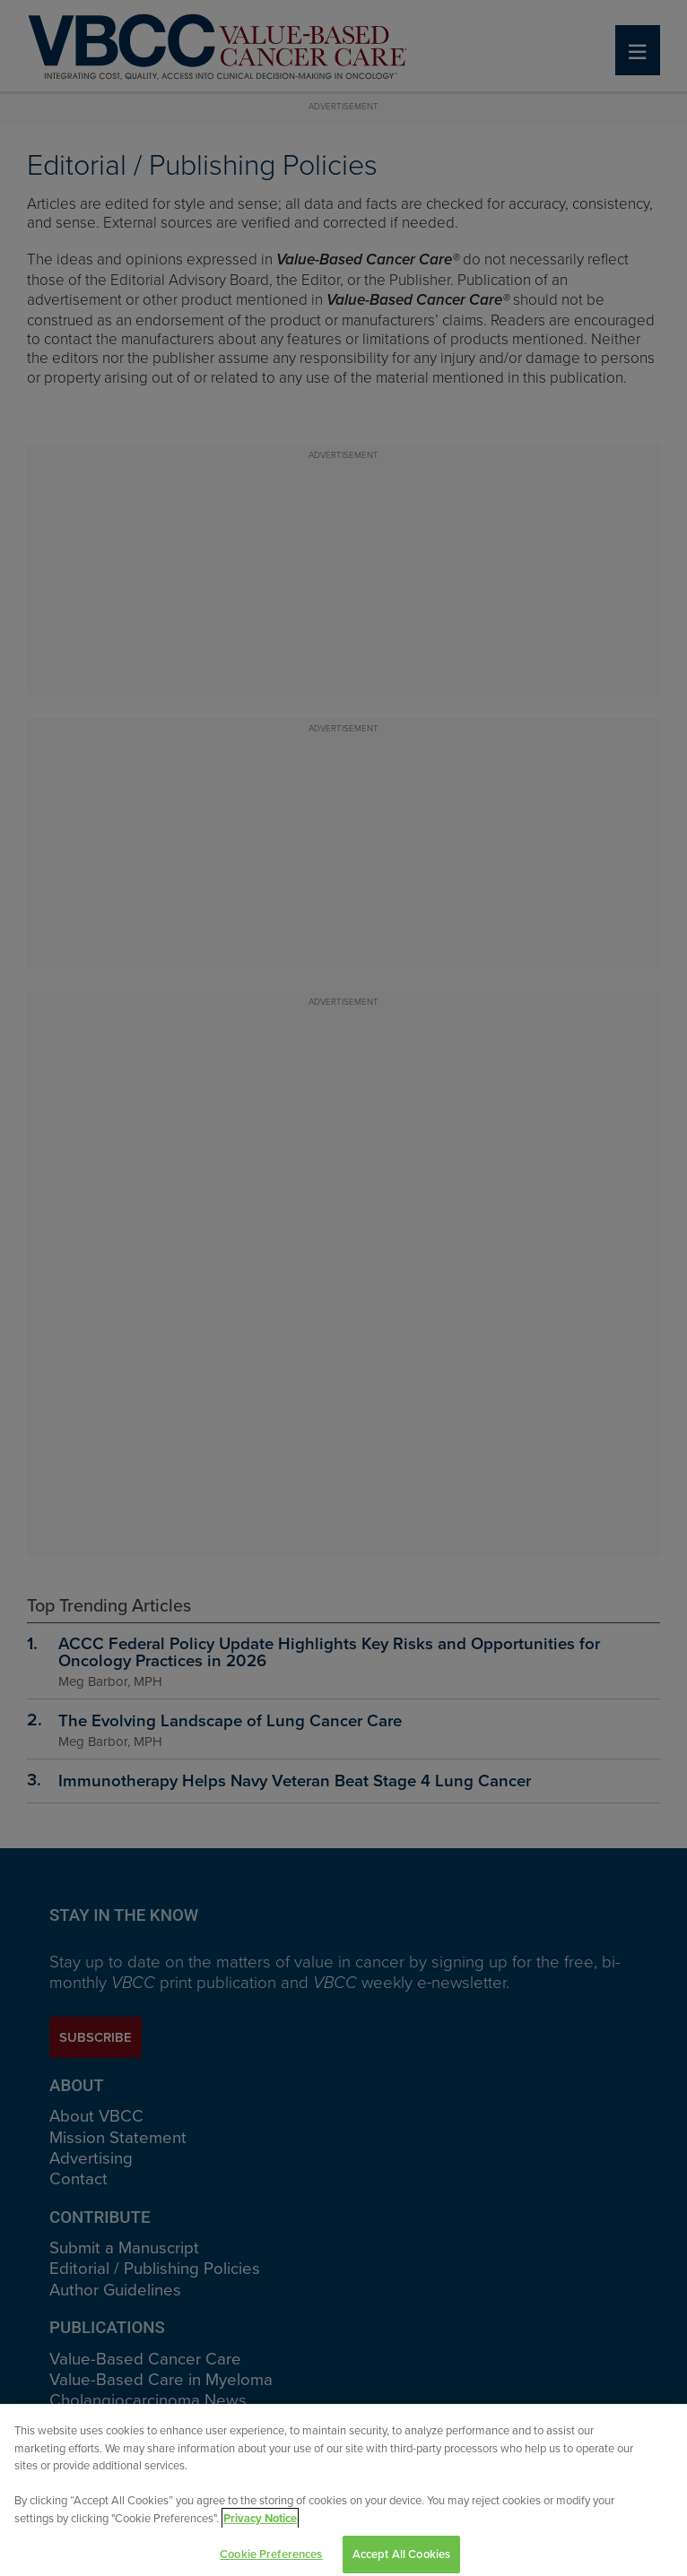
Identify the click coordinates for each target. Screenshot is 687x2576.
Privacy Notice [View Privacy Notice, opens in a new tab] (260, 2524)
